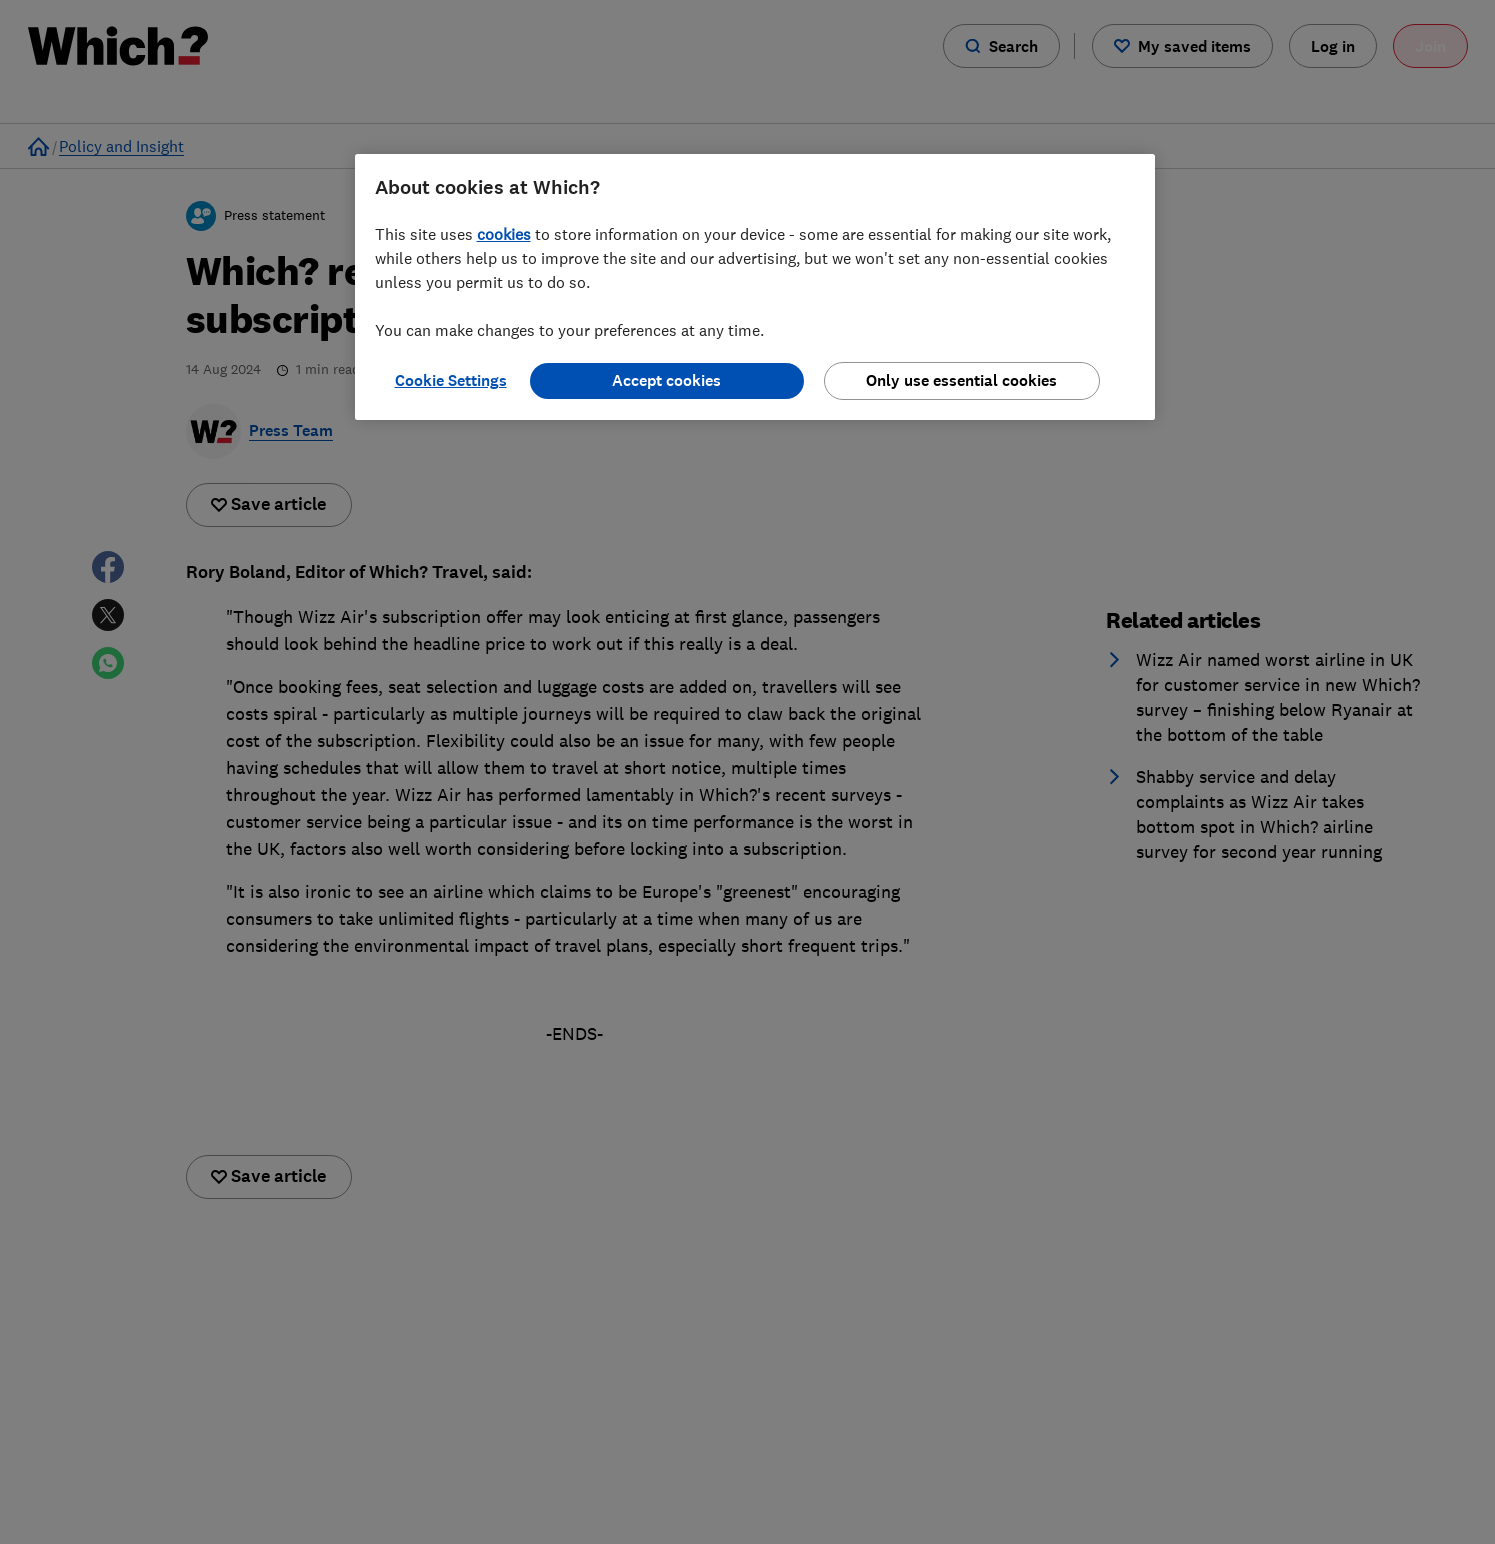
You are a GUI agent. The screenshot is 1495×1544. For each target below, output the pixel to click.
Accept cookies (666, 380)
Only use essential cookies (961, 380)
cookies (504, 234)
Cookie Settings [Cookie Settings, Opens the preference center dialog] (451, 380)
